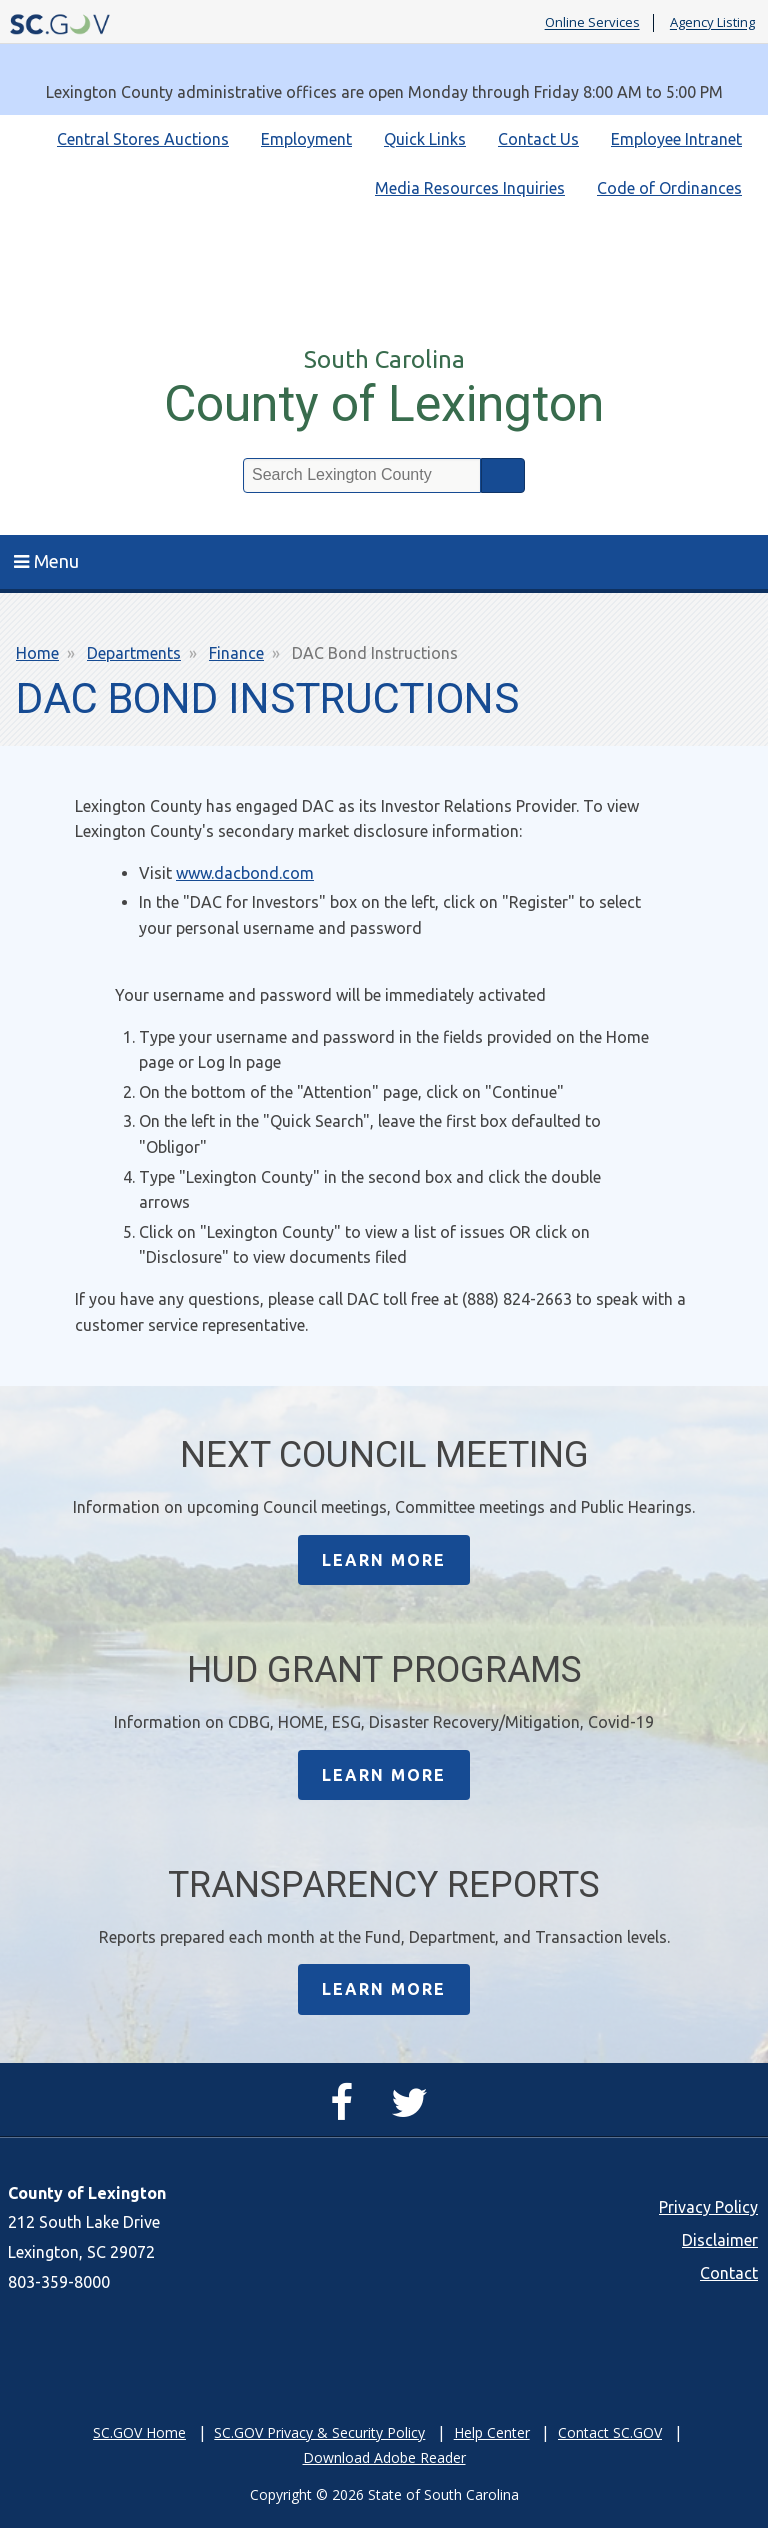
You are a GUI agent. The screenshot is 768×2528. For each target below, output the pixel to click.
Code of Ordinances (669, 188)
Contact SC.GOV (610, 2432)
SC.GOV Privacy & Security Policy (319, 2432)
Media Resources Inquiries (470, 188)
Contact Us (538, 139)
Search (503, 475)
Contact (729, 2273)
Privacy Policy (708, 2207)
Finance (236, 653)
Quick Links (425, 139)
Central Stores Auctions (143, 139)
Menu (46, 561)
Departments (134, 653)
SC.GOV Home (139, 2432)
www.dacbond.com (245, 873)
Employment (306, 139)
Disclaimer (720, 2240)
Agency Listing (712, 23)
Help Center (492, 2432)
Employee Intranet (676, 139)
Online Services (592, 23)
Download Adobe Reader (384, 2457)
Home (37, 653)
